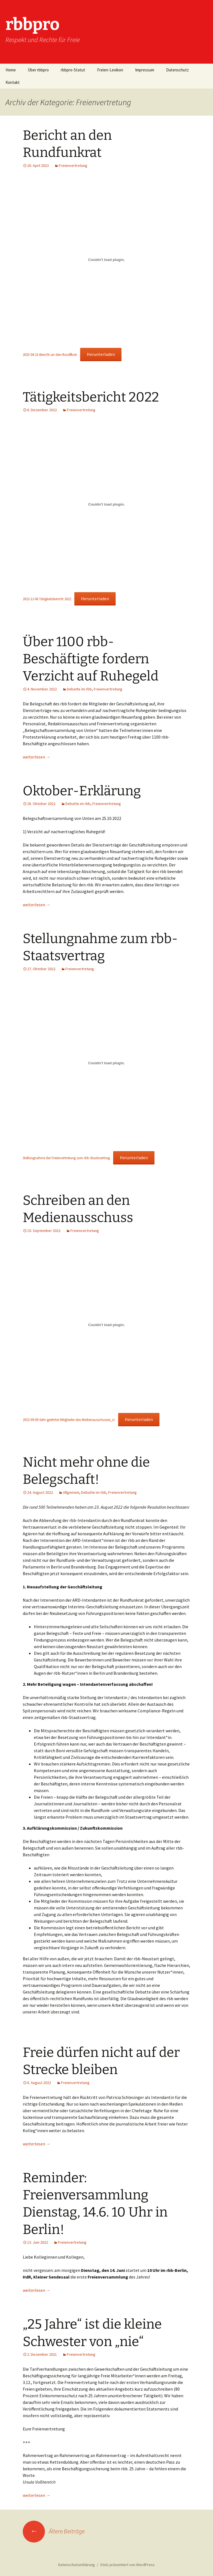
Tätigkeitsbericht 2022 (91, 397)
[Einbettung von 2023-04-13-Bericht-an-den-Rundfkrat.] (106, 260)
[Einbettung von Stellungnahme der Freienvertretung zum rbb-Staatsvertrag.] (106, 1063)
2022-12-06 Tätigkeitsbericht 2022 (47, 599)
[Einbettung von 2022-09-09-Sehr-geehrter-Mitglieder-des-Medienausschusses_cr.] (106, 1325)
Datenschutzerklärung (76, 2564)
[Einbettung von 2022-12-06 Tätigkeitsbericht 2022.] (106, 504)
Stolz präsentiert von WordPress (127, 2564)
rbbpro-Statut (73, 70)
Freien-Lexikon (110, 70)
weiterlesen (36, 757)
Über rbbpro (38, 70)
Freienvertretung (73, 165)
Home (11, 70)
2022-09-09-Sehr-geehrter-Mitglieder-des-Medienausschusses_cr (69, 1419)
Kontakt (13, 82)
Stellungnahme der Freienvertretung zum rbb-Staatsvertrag (66, 1158)
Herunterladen (101, 354)
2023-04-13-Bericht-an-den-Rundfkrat (50, 354)
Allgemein (71, 1492)
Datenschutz (177, 70)
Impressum (144, 70)
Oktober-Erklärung (82, 791)
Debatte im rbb (79, 689)
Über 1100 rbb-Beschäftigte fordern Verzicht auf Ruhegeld (90, 659)
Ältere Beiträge (54, 2531)
